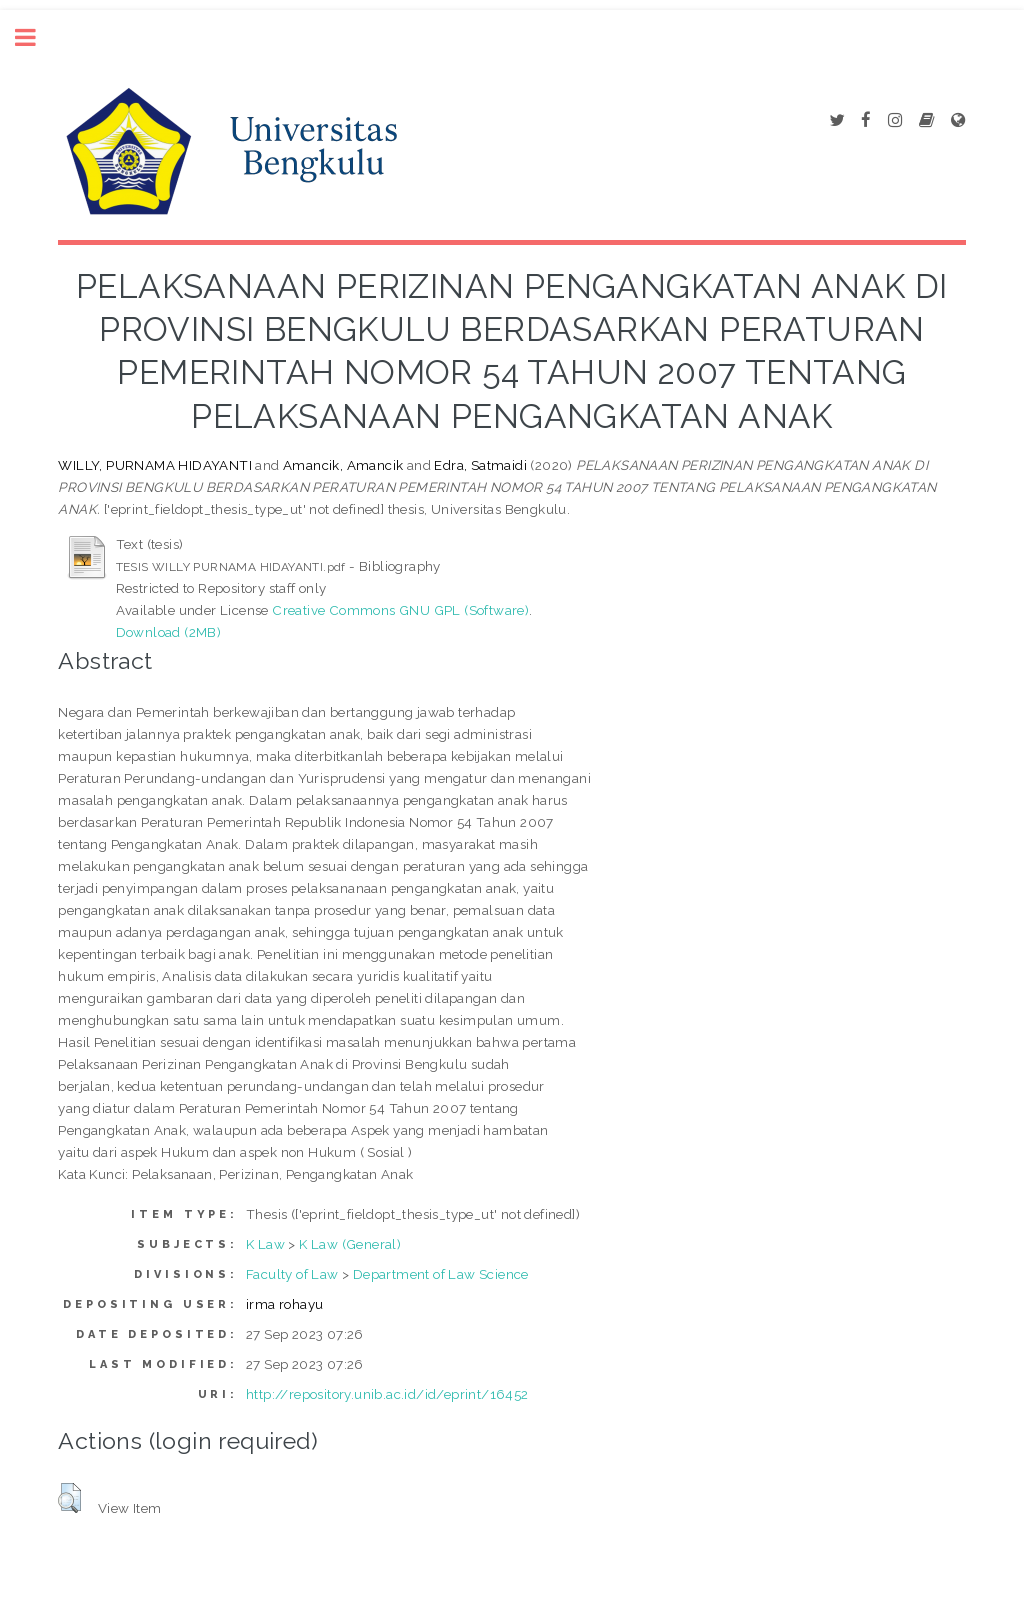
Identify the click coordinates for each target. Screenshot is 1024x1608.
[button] (69, 1498)
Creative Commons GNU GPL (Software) (400, 610)
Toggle (36, 37)
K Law (265, 1244)
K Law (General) (350, 1244)
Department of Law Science (441, 1274)
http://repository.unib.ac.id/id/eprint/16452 (387, 1394)
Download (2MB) (169, 632)
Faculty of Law (292, 1274)
